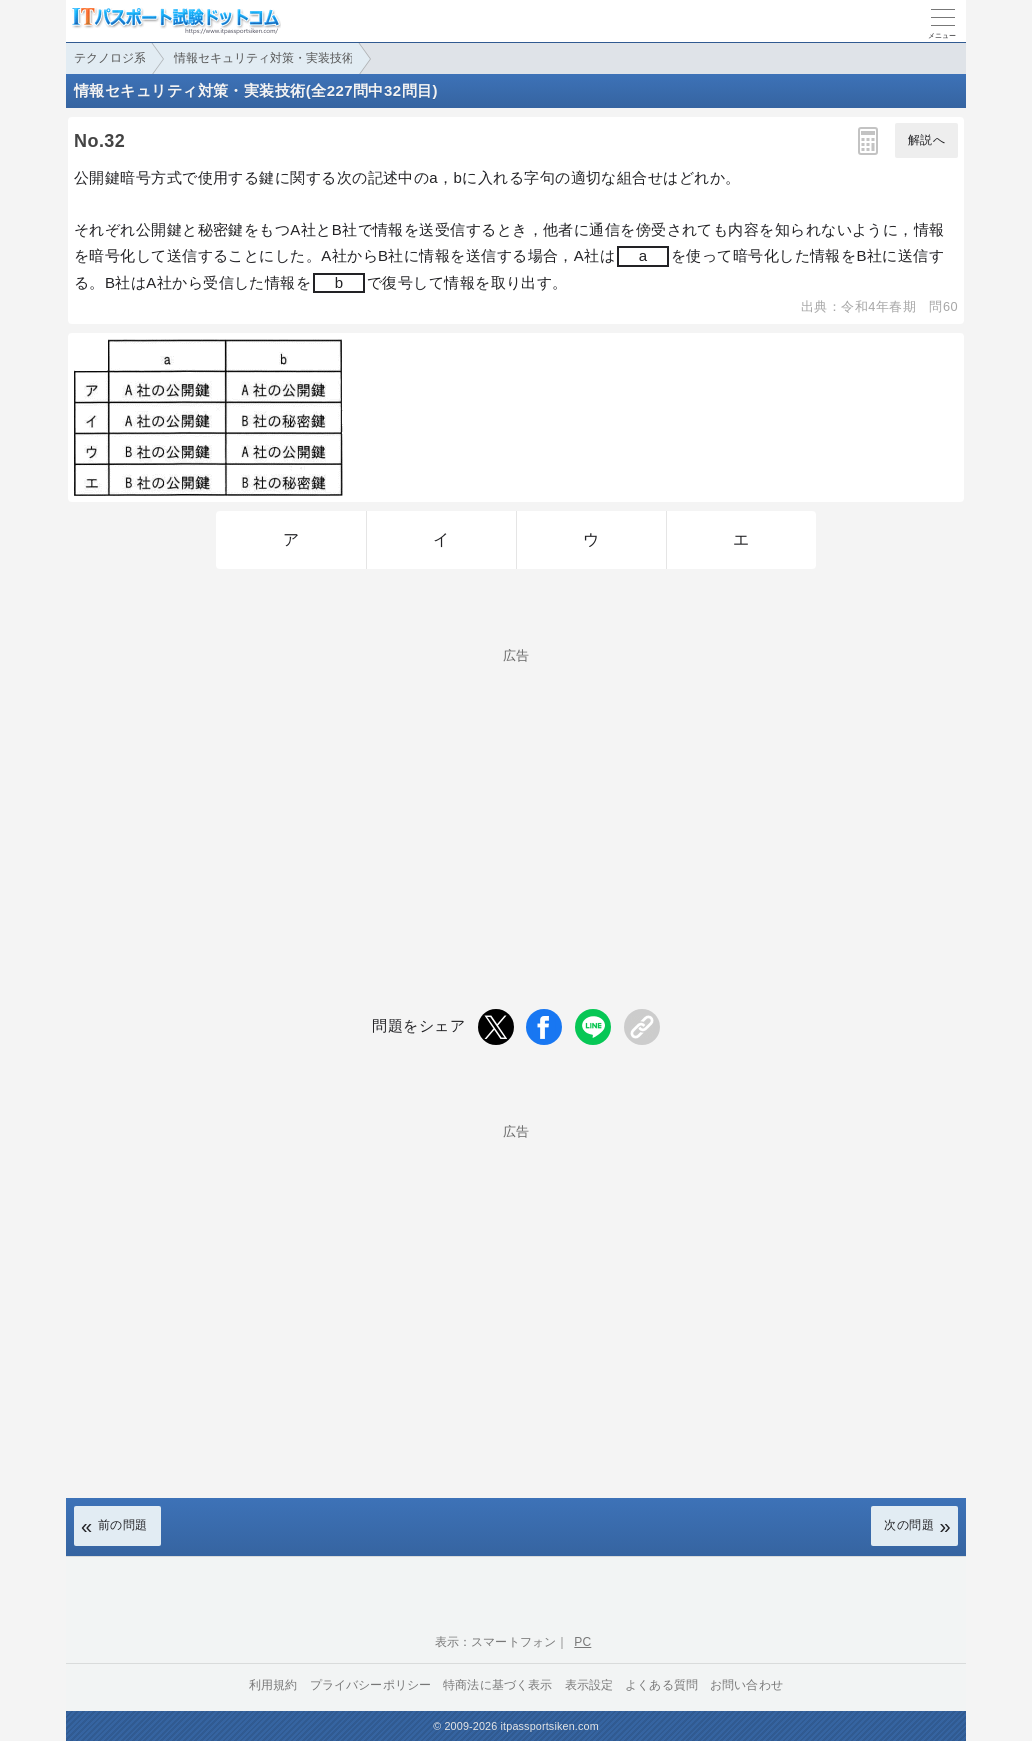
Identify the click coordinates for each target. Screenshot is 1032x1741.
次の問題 (909, 1525)
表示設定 (589, 1685)
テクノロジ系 (110, 58)
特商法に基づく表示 (497, 1685)
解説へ (926, 140)
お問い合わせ (746, 1685)
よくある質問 (661, 1685)
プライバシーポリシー (371, 1685)
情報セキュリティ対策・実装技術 (264, 58)
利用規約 (273, 1685)
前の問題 (123, 1525)
